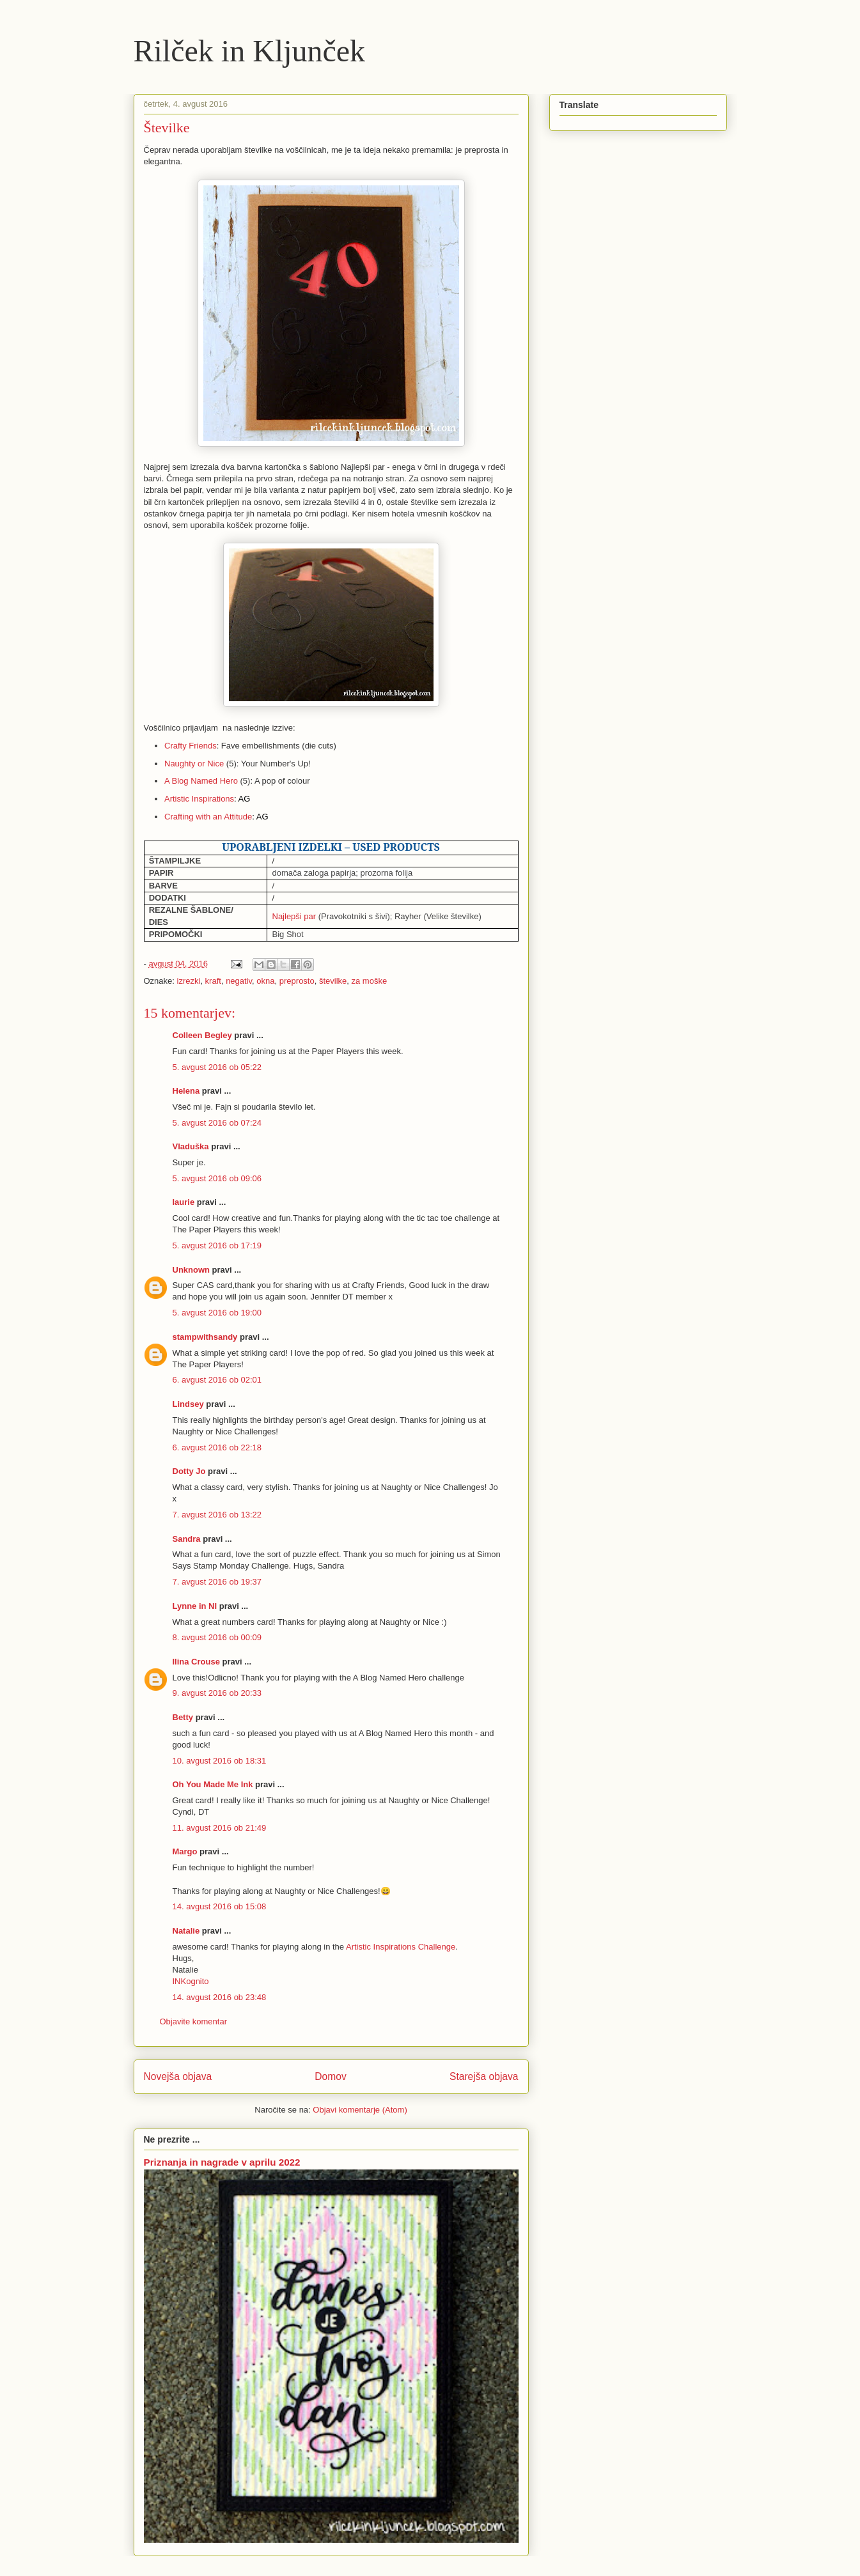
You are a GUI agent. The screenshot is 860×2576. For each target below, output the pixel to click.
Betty (183, 1717)
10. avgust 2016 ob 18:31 (220, 1760)
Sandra (187, 1539)
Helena (186, 1091)
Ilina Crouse (196, 1661)
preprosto (297, 981)
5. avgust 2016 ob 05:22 (217, 1067)
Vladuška (191, 1146)
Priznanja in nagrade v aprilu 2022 (222, 2162)
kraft (213, 981)
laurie (184, 1202)
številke (333, 981)
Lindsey (188, 1404)
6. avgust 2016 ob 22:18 (217, 1447)
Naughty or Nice (194, 763)
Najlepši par (294, 916)
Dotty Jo (189, 1471)
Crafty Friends (190, 745)
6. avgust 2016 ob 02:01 (217, 1380)
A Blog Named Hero (201, 781)
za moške (369, 981)
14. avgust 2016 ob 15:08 (220, 1906)
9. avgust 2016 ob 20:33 (217, 1693)
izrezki (189, 981)
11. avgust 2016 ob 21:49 (220, 1828)
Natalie (186, 1931)
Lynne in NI (195, 1606)
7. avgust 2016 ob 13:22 (217, 1514)
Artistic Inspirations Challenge (400, 1946)
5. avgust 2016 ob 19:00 (217, 1312)
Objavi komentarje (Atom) (360, 2109)
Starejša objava (484, 2076)
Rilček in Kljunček (250, 51)
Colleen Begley (202, 1035)
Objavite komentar (194, 2021)
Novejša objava (178, 2076)
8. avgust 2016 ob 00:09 (217, 1637)
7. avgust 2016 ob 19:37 (217, 1582)
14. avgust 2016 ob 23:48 (220, 1997)
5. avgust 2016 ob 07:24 (217, 1123)
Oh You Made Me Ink (213, 1784)
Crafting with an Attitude (208, 816)
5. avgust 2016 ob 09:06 (217, 1178)
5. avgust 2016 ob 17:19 (217, 1245)
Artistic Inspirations (199, 798)
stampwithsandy (205, 1337)
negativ (239, 981)
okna (265, 981)
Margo (185, 1851)
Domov (330, 2076)
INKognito (191, 1981)
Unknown (191, 1270)
